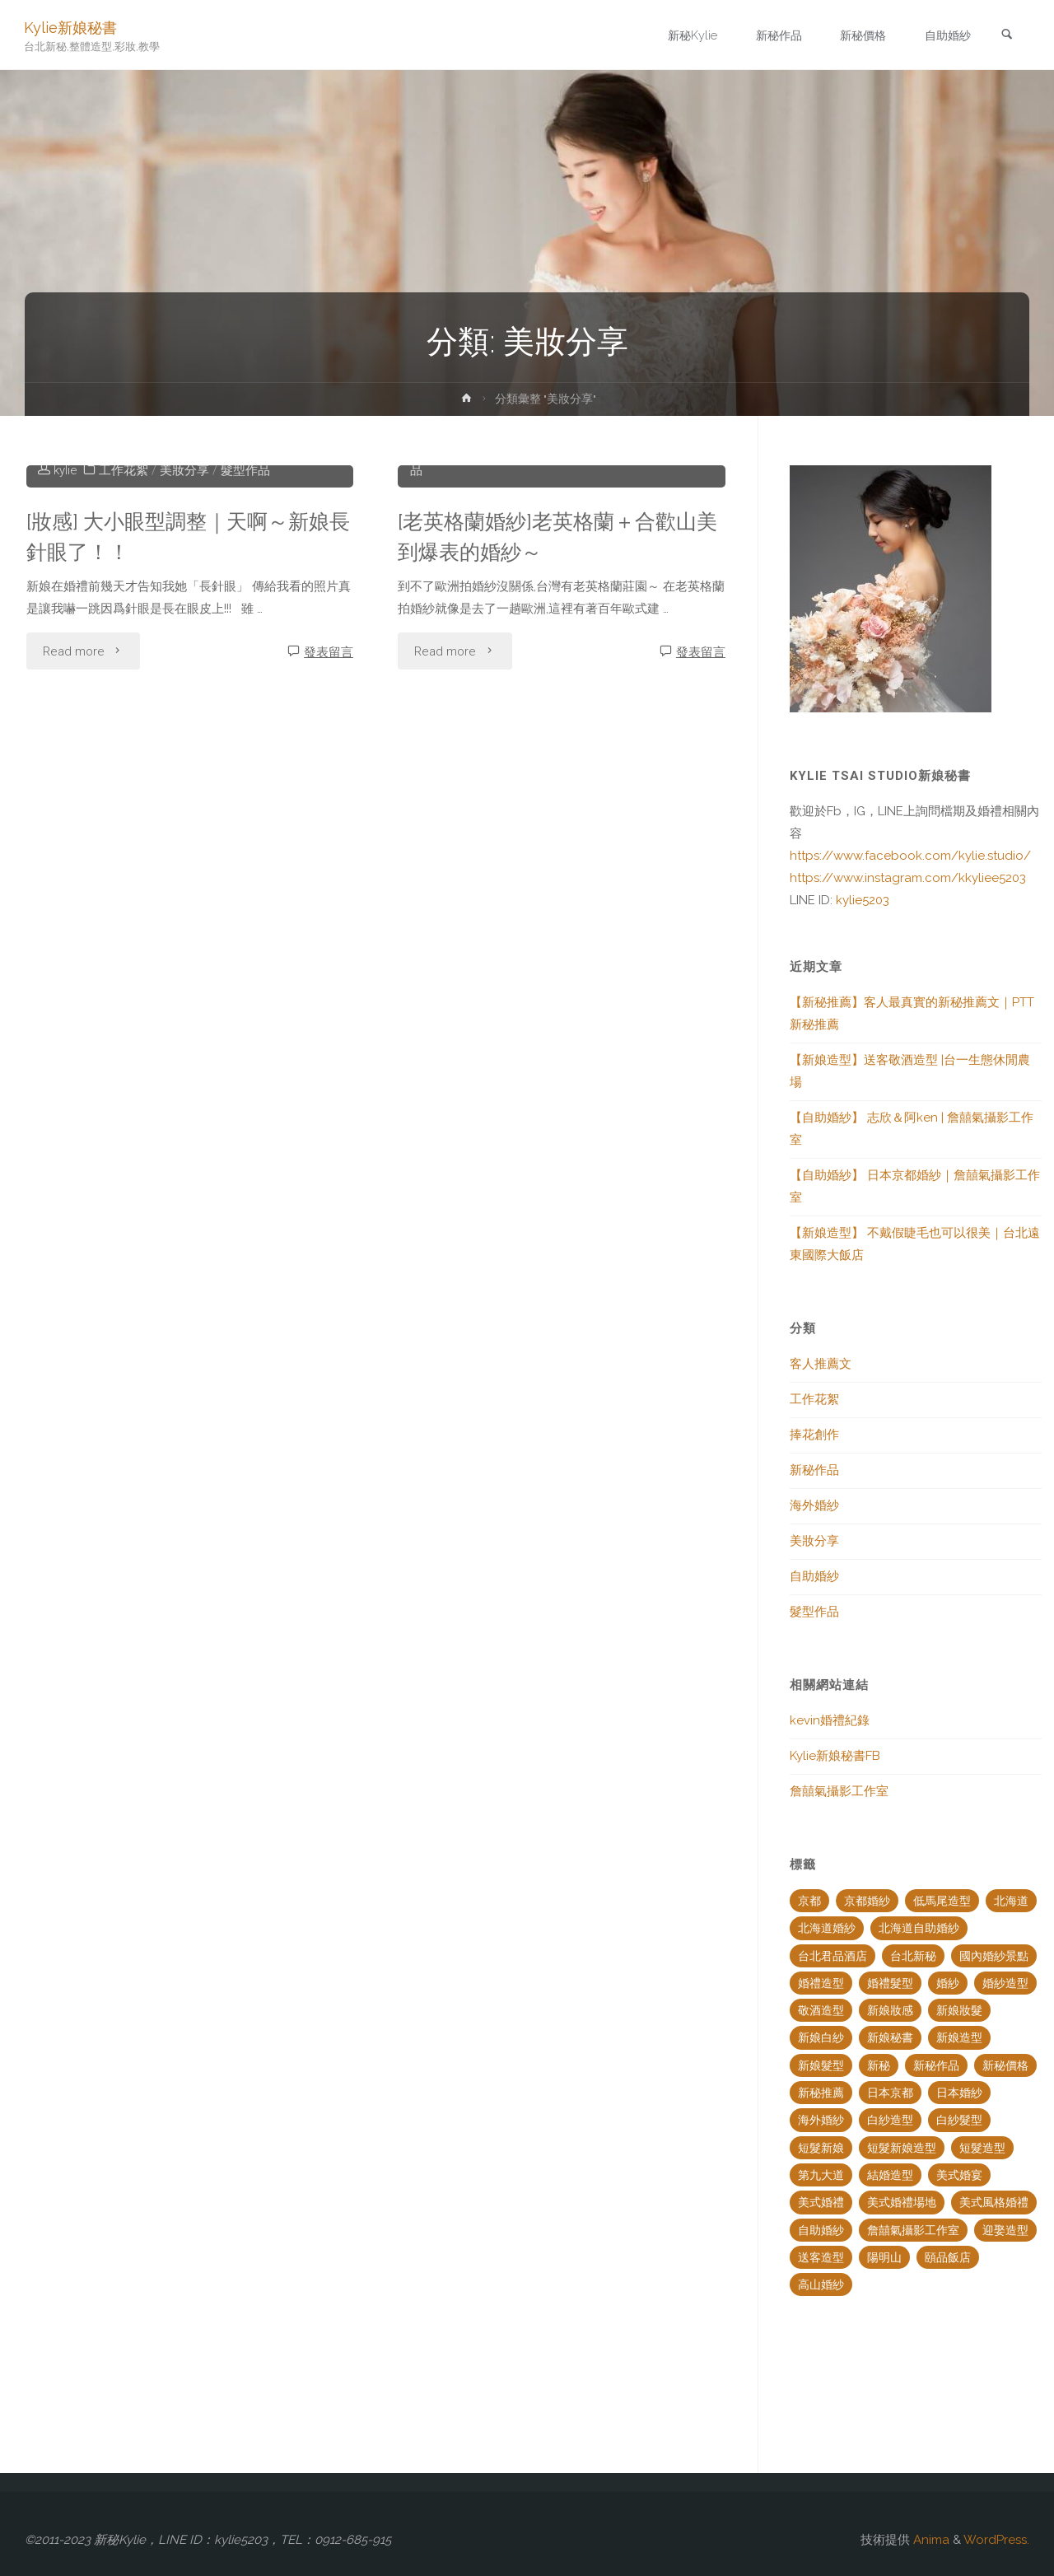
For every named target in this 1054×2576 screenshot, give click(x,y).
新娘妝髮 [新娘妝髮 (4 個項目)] (959, 2010)
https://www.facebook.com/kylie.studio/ (910, 855)
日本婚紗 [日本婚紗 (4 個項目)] (959, 2092)
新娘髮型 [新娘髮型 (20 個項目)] (821, 2065)
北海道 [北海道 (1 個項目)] (1011, 1900)
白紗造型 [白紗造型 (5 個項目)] (890, 2119)
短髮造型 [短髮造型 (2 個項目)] (982, 2147)
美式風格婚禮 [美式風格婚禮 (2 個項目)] (993, 2202)
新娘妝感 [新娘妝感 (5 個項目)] (890, 2010)
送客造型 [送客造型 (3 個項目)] (821, 2257)
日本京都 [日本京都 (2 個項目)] (890, 2092)
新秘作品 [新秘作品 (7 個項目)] (936, 2065)
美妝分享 (185, 714)
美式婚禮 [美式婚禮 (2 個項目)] (821, 2202)
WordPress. (996, 2539)
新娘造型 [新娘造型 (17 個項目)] (959, 2037)
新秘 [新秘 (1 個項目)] (878, 2065)
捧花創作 (511, 691)
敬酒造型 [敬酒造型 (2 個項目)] (821, 2010)
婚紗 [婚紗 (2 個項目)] (947, 1983)
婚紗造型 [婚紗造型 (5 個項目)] (1005, 1983)
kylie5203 (860, 900)
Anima (929, 2539)
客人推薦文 (820, 1363)
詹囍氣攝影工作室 (839, 1791)
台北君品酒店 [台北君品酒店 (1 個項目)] (832, 1955)
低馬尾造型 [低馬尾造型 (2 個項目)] (942, 1900)
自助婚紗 (633, 691)
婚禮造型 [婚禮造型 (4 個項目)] (821, 1983)
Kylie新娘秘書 (71, 26)
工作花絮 (124, 714)
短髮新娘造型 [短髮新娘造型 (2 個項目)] (901, 2147)
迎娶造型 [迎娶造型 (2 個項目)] (1005, 2230)
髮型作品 (246, 714)
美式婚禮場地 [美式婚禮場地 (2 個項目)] (901, 2202)
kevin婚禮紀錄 (830, 1720)
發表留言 (328, 896)
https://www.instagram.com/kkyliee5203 (908, 877)
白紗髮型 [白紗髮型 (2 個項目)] (959, 2119)
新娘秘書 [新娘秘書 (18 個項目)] (890, 2037)
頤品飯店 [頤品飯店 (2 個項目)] (948, 2257)
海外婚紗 (814, 1505)
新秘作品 (814, 1470)
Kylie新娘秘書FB (835, 1755)
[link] (1005, 36)
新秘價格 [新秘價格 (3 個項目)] (1005, 2065)
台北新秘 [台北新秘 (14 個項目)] (913, 1955)
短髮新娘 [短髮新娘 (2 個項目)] (821, 2147)
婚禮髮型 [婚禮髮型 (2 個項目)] (890, 1983)
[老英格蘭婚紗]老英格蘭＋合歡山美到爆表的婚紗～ (553, 780)
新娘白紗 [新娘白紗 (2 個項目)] (821, 2037)
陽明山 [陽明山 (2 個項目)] (884, 2257)
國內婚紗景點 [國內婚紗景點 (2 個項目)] (993, 1955)
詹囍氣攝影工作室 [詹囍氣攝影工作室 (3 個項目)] (913, 2230)
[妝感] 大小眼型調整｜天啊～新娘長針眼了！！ (184, 780)
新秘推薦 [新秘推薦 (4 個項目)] (821, 2092)
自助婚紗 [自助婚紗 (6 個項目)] (821, 2230)
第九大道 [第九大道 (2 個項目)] (821, 2175)
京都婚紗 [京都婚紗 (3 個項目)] (867, 1900)
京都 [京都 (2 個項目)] (809, 1900)
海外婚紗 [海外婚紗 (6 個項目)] (821, 2119)
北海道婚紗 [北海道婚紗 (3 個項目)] (827, 1927)
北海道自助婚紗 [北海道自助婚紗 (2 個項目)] (919, 1927)
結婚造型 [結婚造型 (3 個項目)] (890, 2175)
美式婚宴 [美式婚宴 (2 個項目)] (959, 2175)
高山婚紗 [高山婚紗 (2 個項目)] (821, 2284)
